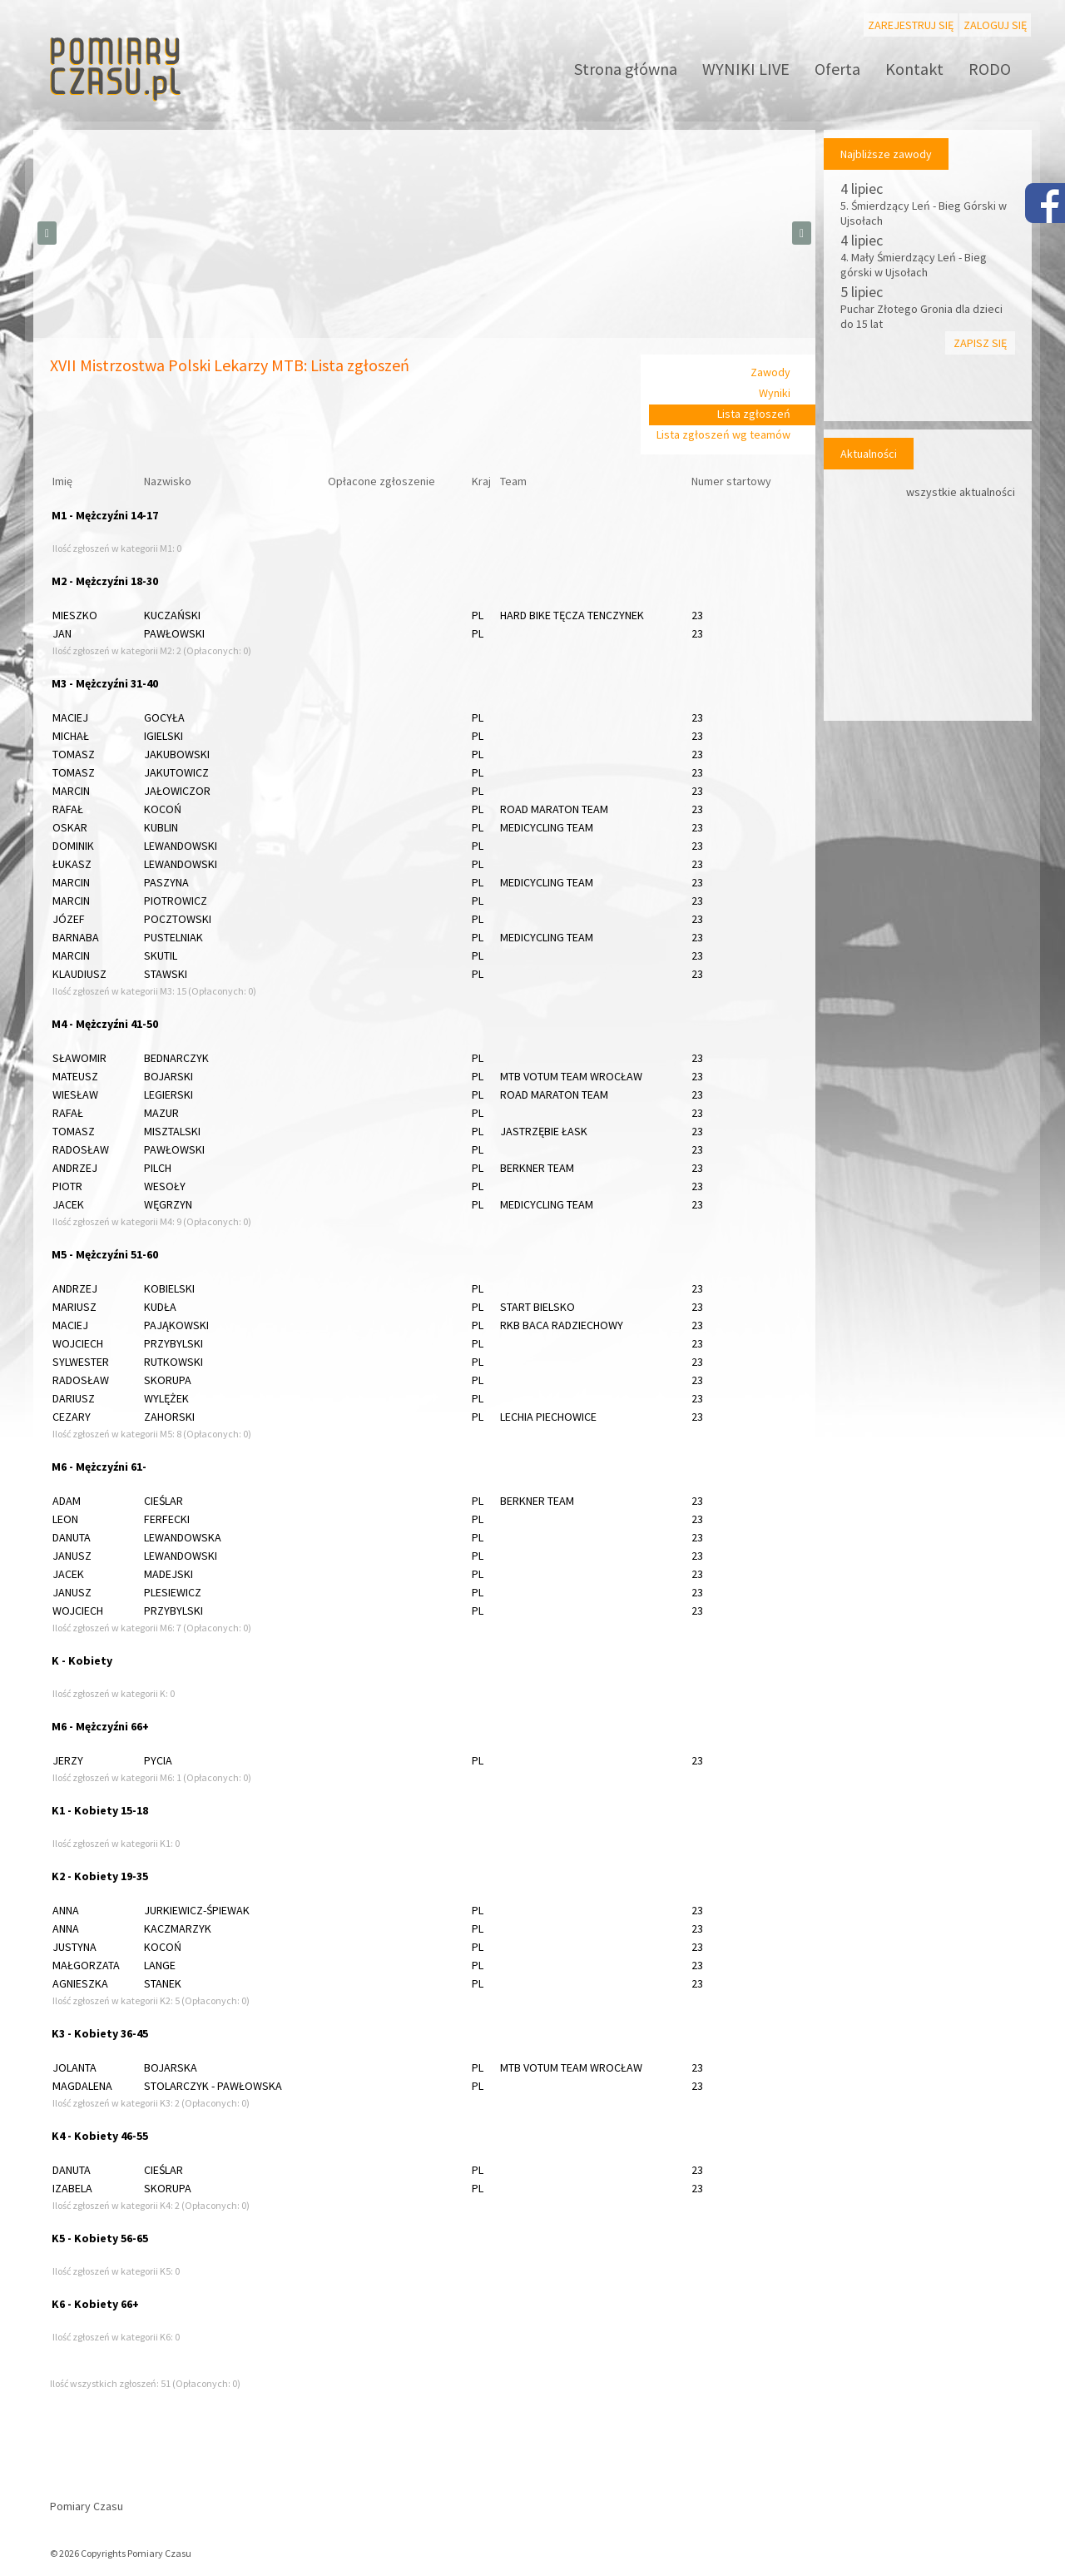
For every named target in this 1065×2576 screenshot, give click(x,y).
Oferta (837, 68)
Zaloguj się (995, 24)
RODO (989, 68)
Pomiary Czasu (86, 2506)
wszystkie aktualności (960, 491)
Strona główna (625, 68)
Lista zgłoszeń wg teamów (723, 434)
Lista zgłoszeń (753, 413)
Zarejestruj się (911, 24)
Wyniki (774, 392)
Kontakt (914, 68)
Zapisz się (980, 342)
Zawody (770, 372)
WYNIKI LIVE (746, 68)
